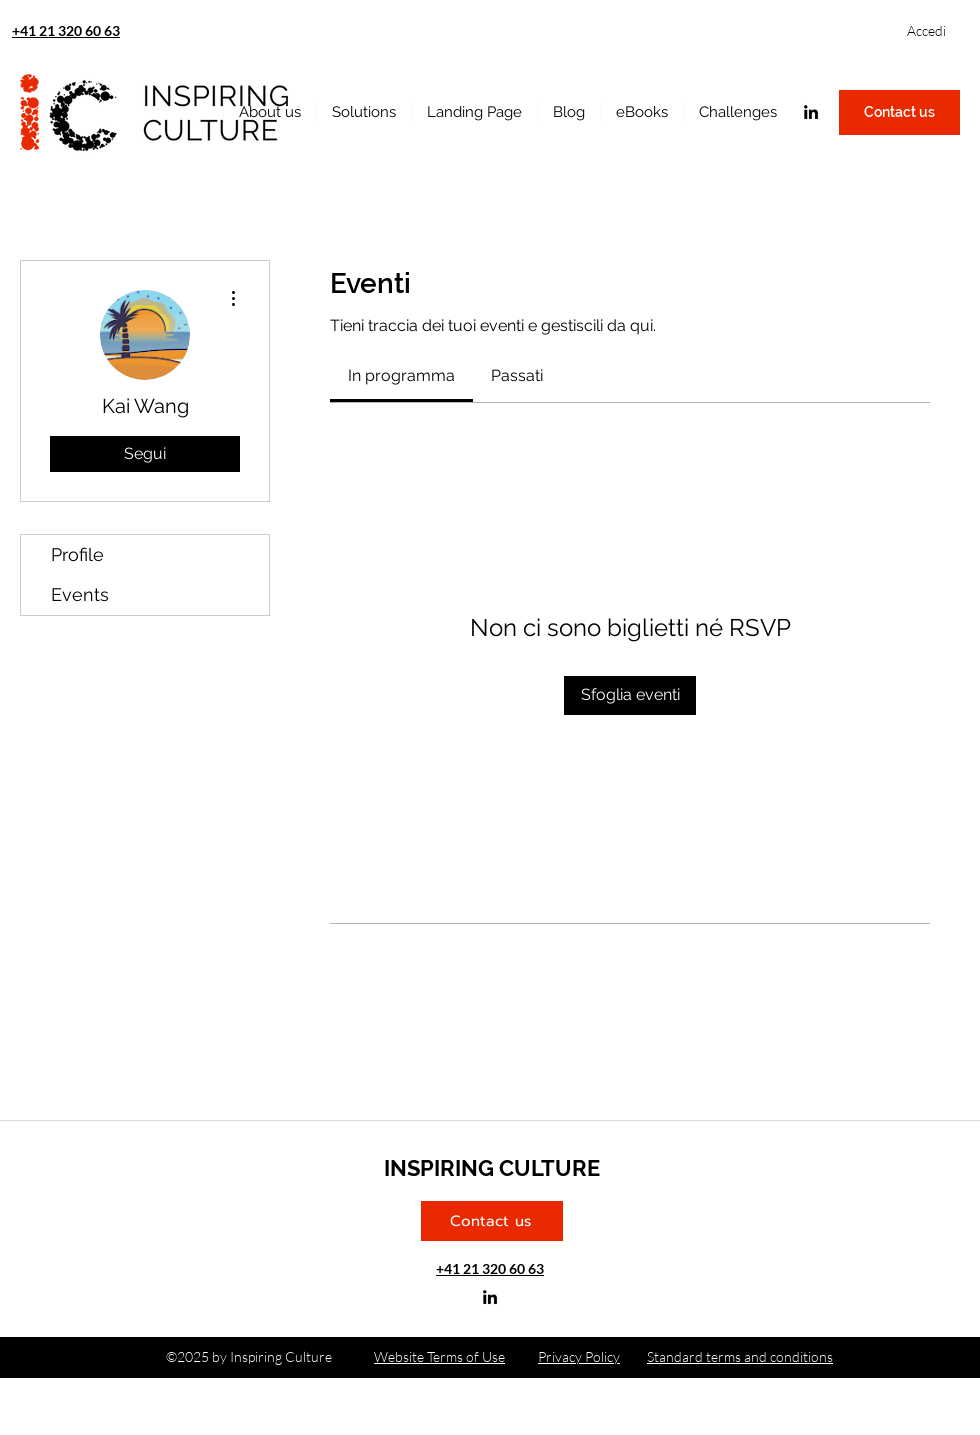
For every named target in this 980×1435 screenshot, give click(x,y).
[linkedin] (811, 112)
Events (80, 594)
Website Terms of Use (439, 1356)
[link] (401, 375)
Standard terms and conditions (740, 1356)
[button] (641, 112)
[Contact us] (899, 112)
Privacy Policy (579, 1356)
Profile (77, 554)
